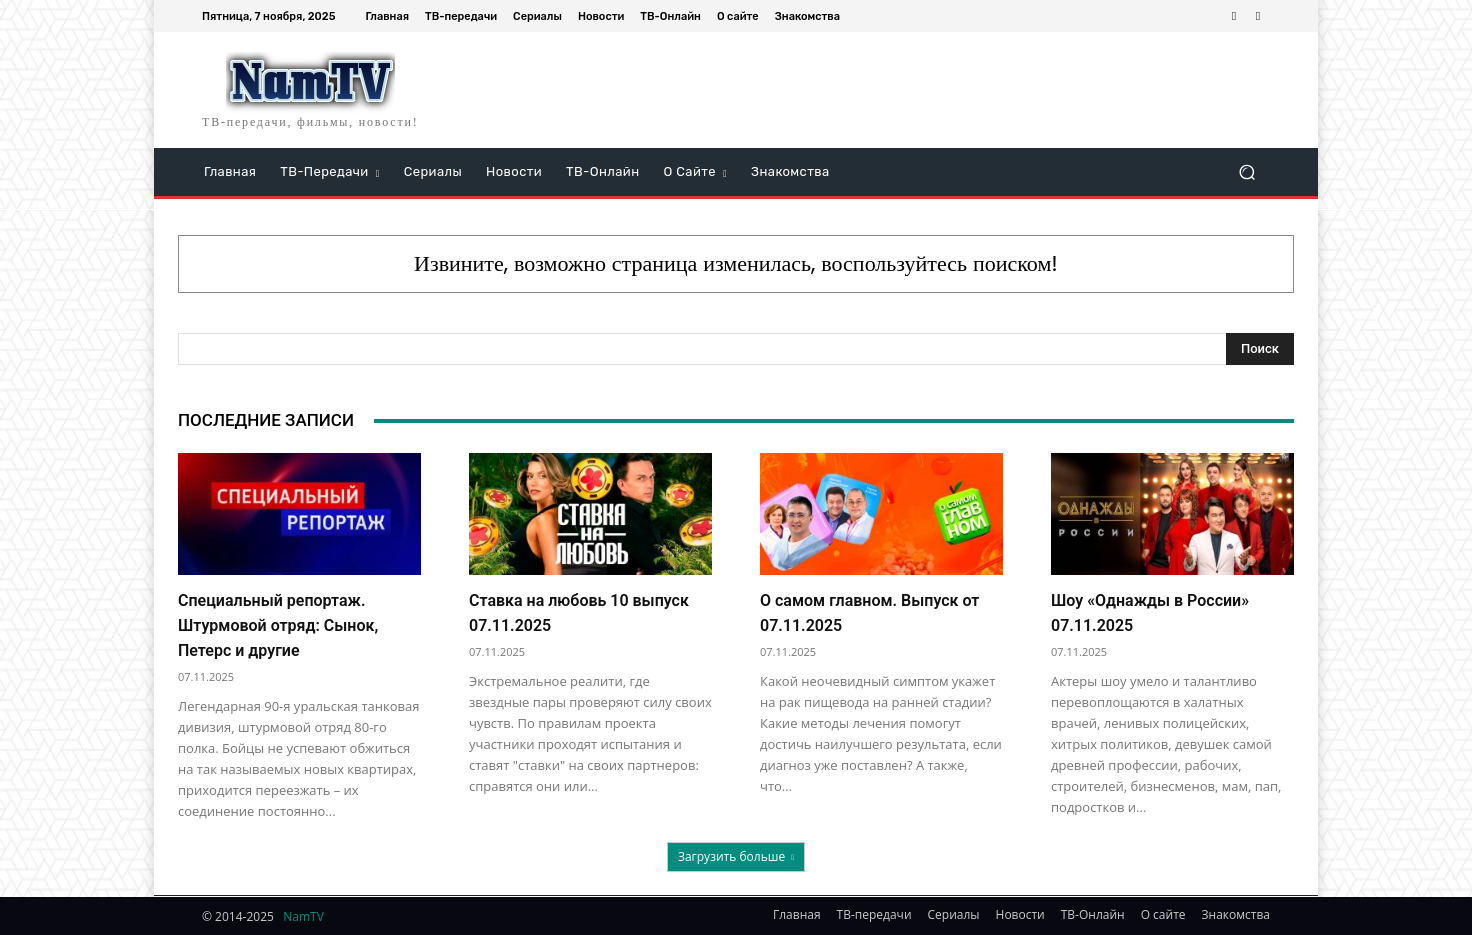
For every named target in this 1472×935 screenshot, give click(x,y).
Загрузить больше (736, 856)
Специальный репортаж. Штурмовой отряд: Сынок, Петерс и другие (278, 625)
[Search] (1260, 349)
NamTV (303, 916)
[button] (1246, 172)
